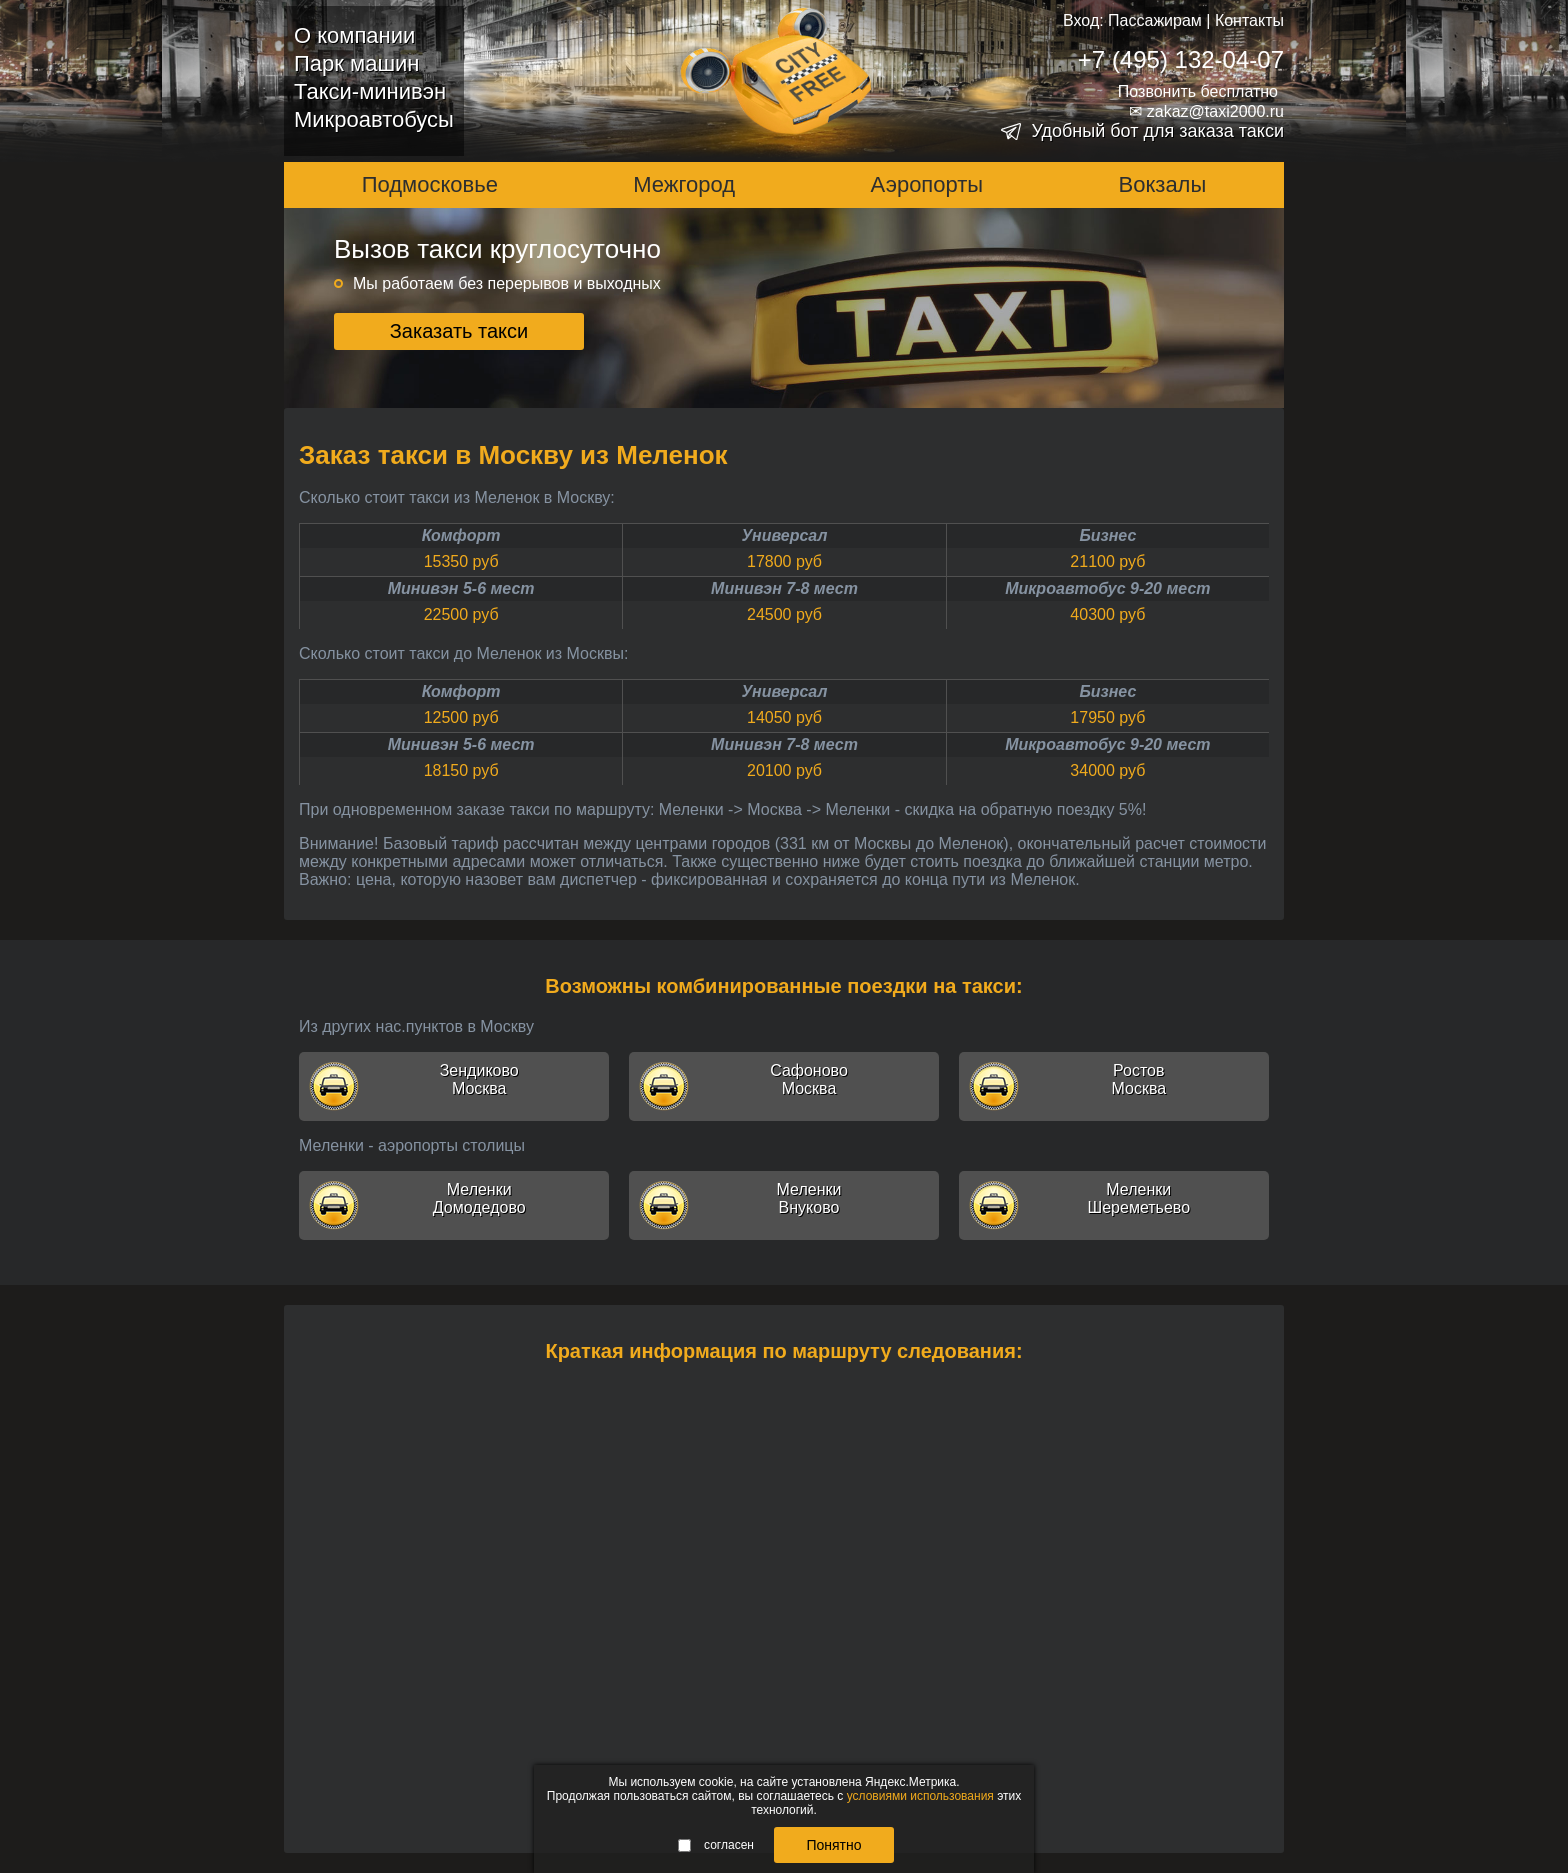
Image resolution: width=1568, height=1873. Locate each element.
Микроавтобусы (374, 119)
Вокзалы (1163, 184)
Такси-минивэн (370, 91)
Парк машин (356, 63)
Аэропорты (927, 184)
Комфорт (461, 535)
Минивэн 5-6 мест (461, 588)
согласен (716, 1845)
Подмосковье (430, 184)
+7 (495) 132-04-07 (1181, 59)
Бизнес (1107, 535)
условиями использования (920, 1796)
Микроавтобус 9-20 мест (1107, 588)
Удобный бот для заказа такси (1157, 131)
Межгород (684, 184)
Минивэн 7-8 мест (784, 588)
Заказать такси (459, 331)
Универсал (785, 535)
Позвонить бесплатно (1198, 91)
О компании (354, 35)
